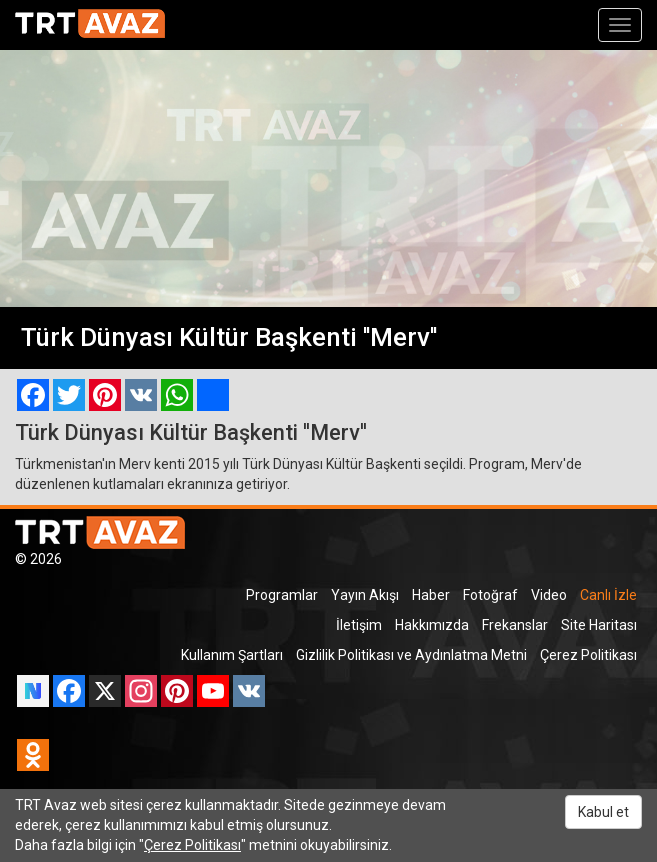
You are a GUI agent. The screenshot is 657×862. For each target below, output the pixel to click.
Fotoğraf (490, 595)
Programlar (282, 595)
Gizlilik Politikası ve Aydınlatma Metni (411, 655)
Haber (431, 595)
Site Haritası (599, 625)
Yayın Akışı (365, 595)
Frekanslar (515, 625)
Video (549, 595)
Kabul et (603, 812)
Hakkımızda (432, 625)
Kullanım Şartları (232, 655)
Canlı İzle (608, 595)
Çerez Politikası (588, 655)
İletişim (359, 625)
